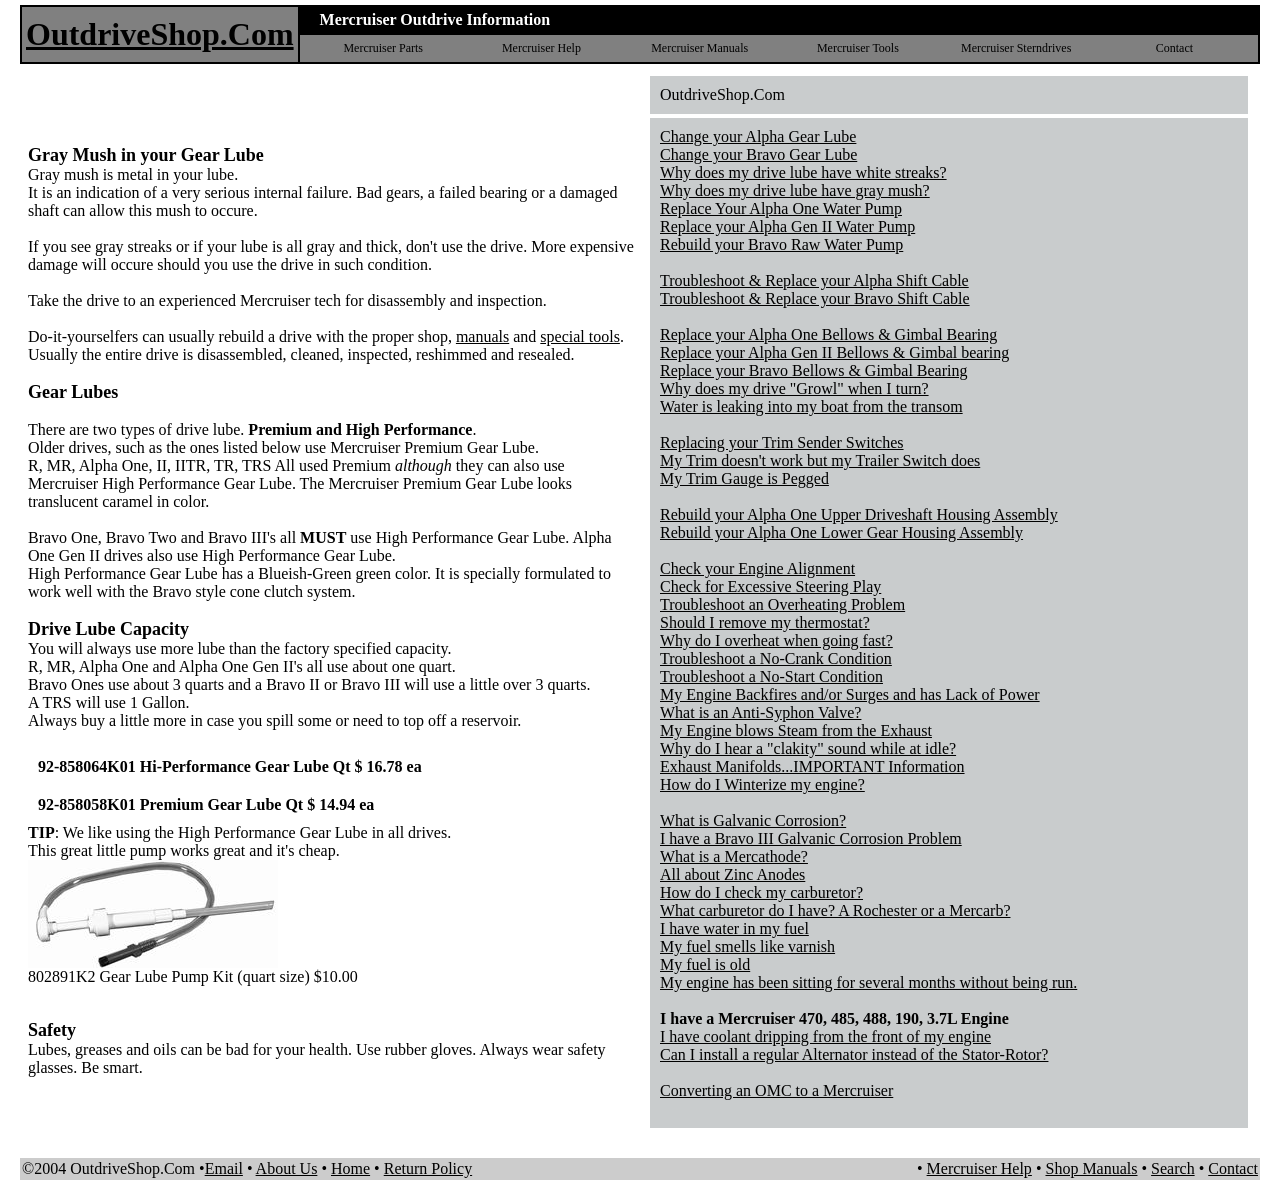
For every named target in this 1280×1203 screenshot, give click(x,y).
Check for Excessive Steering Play (770, 586)
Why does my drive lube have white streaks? (803, 172)
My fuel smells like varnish (747, 946)
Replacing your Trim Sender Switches (782, 442)
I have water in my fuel (734, 928)
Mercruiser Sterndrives (1016, 48)
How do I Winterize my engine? (762, 784)
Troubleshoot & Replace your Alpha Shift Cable (814, 280)
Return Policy (428, 1168)
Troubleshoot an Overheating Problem (782, 604)
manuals (482, 336)
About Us (287, 1168)
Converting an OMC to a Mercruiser (776, 1090)
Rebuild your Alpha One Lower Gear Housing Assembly (841, 532)
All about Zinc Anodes (732, 874)
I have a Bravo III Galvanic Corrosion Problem (811, 838)
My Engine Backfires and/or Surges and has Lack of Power (850, 694)
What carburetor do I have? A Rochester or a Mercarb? (835, 910)
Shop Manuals (1091, 1168)
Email (224, 1168)
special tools (580, 336)
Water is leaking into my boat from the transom (811, 406)
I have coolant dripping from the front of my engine (825, 1036)
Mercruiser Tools (858, 48)
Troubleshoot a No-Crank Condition (776, 658)
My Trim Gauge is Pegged (744, 478)
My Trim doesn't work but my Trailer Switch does (820, 460)
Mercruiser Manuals (699, 48)
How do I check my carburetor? (761, 892)
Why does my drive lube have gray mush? (795, 190)
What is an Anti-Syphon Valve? (760, 712)
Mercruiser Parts (383, 48)
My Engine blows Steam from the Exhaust (796, 730)
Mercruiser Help (541, 48)
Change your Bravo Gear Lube (758, 154)
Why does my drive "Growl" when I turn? (794, 388)
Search (1173, 1168)
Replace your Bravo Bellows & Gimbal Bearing (813, 370)
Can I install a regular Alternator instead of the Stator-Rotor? (854, 1054)
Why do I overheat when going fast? (776, 640)
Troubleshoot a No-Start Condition (771, 676)
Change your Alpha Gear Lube (758, 136)
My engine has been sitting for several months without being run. (868, 982)
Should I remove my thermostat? (765, 622)
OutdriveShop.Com (160, 34)
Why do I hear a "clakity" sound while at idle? (808, 748)
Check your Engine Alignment (757, 568)
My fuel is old (705, 964)
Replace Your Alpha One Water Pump (781, 208)
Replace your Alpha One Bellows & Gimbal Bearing (828, 334)
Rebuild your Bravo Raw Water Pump (781, 244)
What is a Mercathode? (734, 856)
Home (350, 1168)
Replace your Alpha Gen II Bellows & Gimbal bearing (834, 352)
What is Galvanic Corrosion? (753, 820)
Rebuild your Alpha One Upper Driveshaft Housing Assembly (859, 514)
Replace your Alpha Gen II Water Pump (787, 226)
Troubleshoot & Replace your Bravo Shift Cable (815, 298)
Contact (1174, 48)
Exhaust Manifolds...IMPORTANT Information (812, 766)
